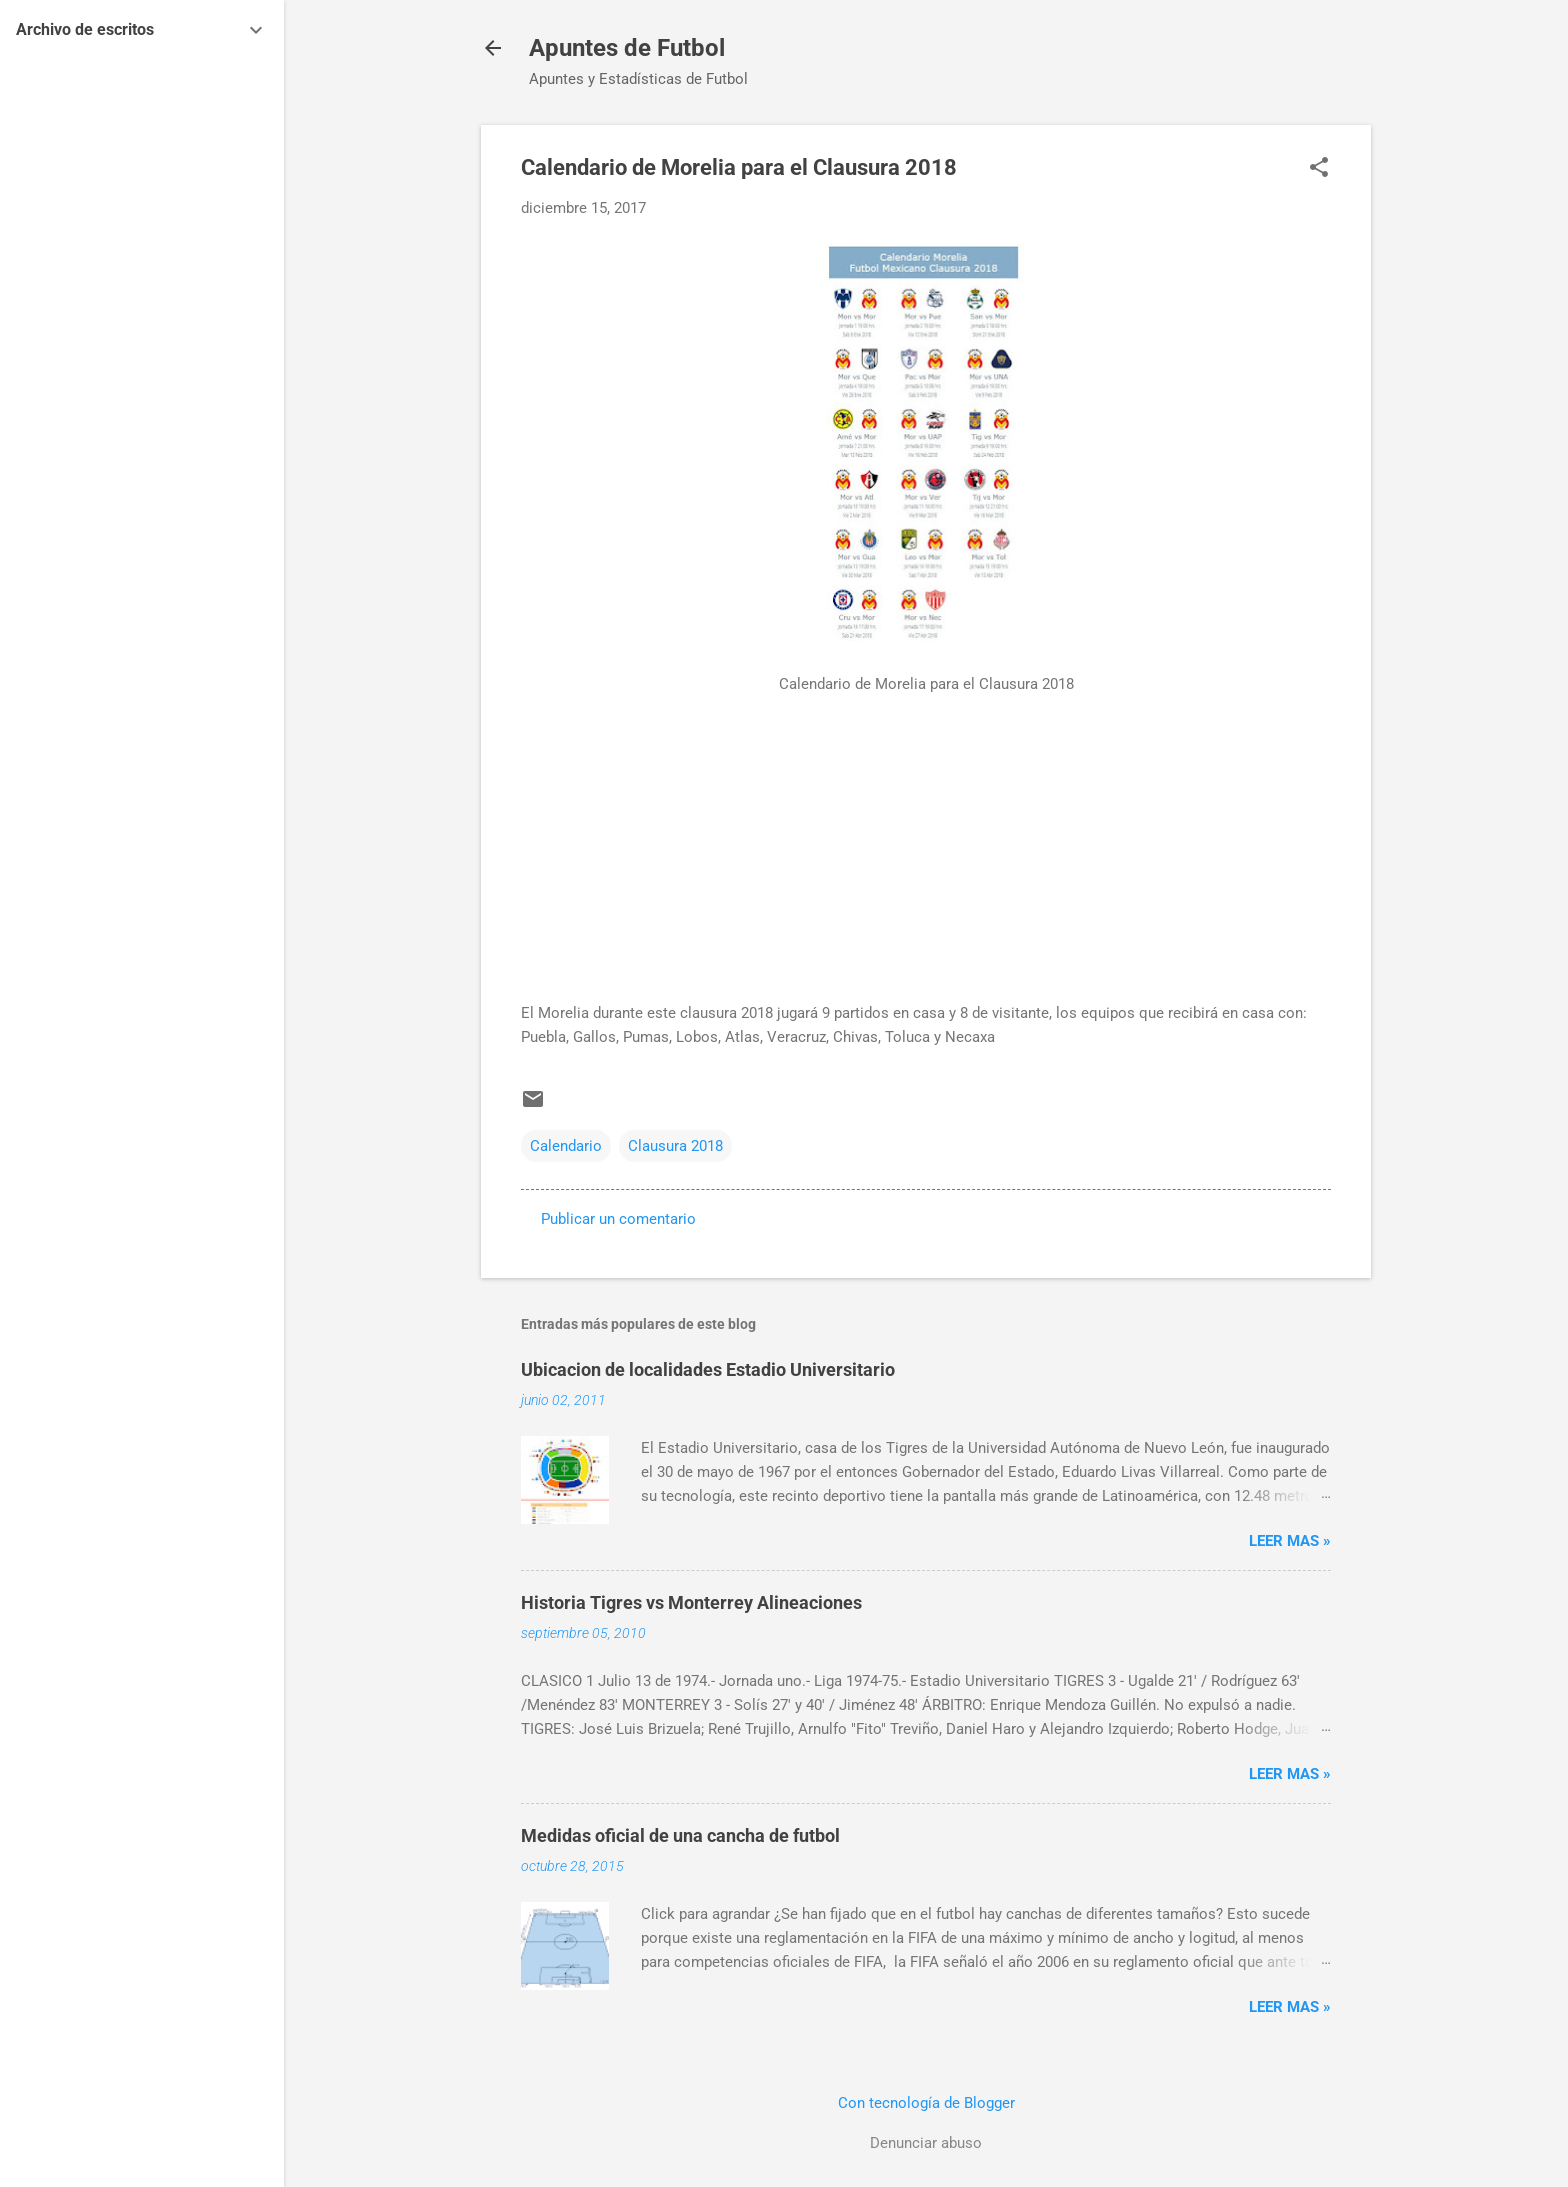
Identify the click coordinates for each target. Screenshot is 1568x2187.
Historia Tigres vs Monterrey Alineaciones (691, 1602)
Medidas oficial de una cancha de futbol (680, 1835)
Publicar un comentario (618, 1219)
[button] (1319, 169)
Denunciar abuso (926, 2143)
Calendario (566, 1146)
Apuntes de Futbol (627, 48)
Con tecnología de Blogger (926, 2103)
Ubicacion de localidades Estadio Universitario (708, 1369)
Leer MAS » (1290, 1541)
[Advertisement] (926, 869)
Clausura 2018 (675, 1146)
